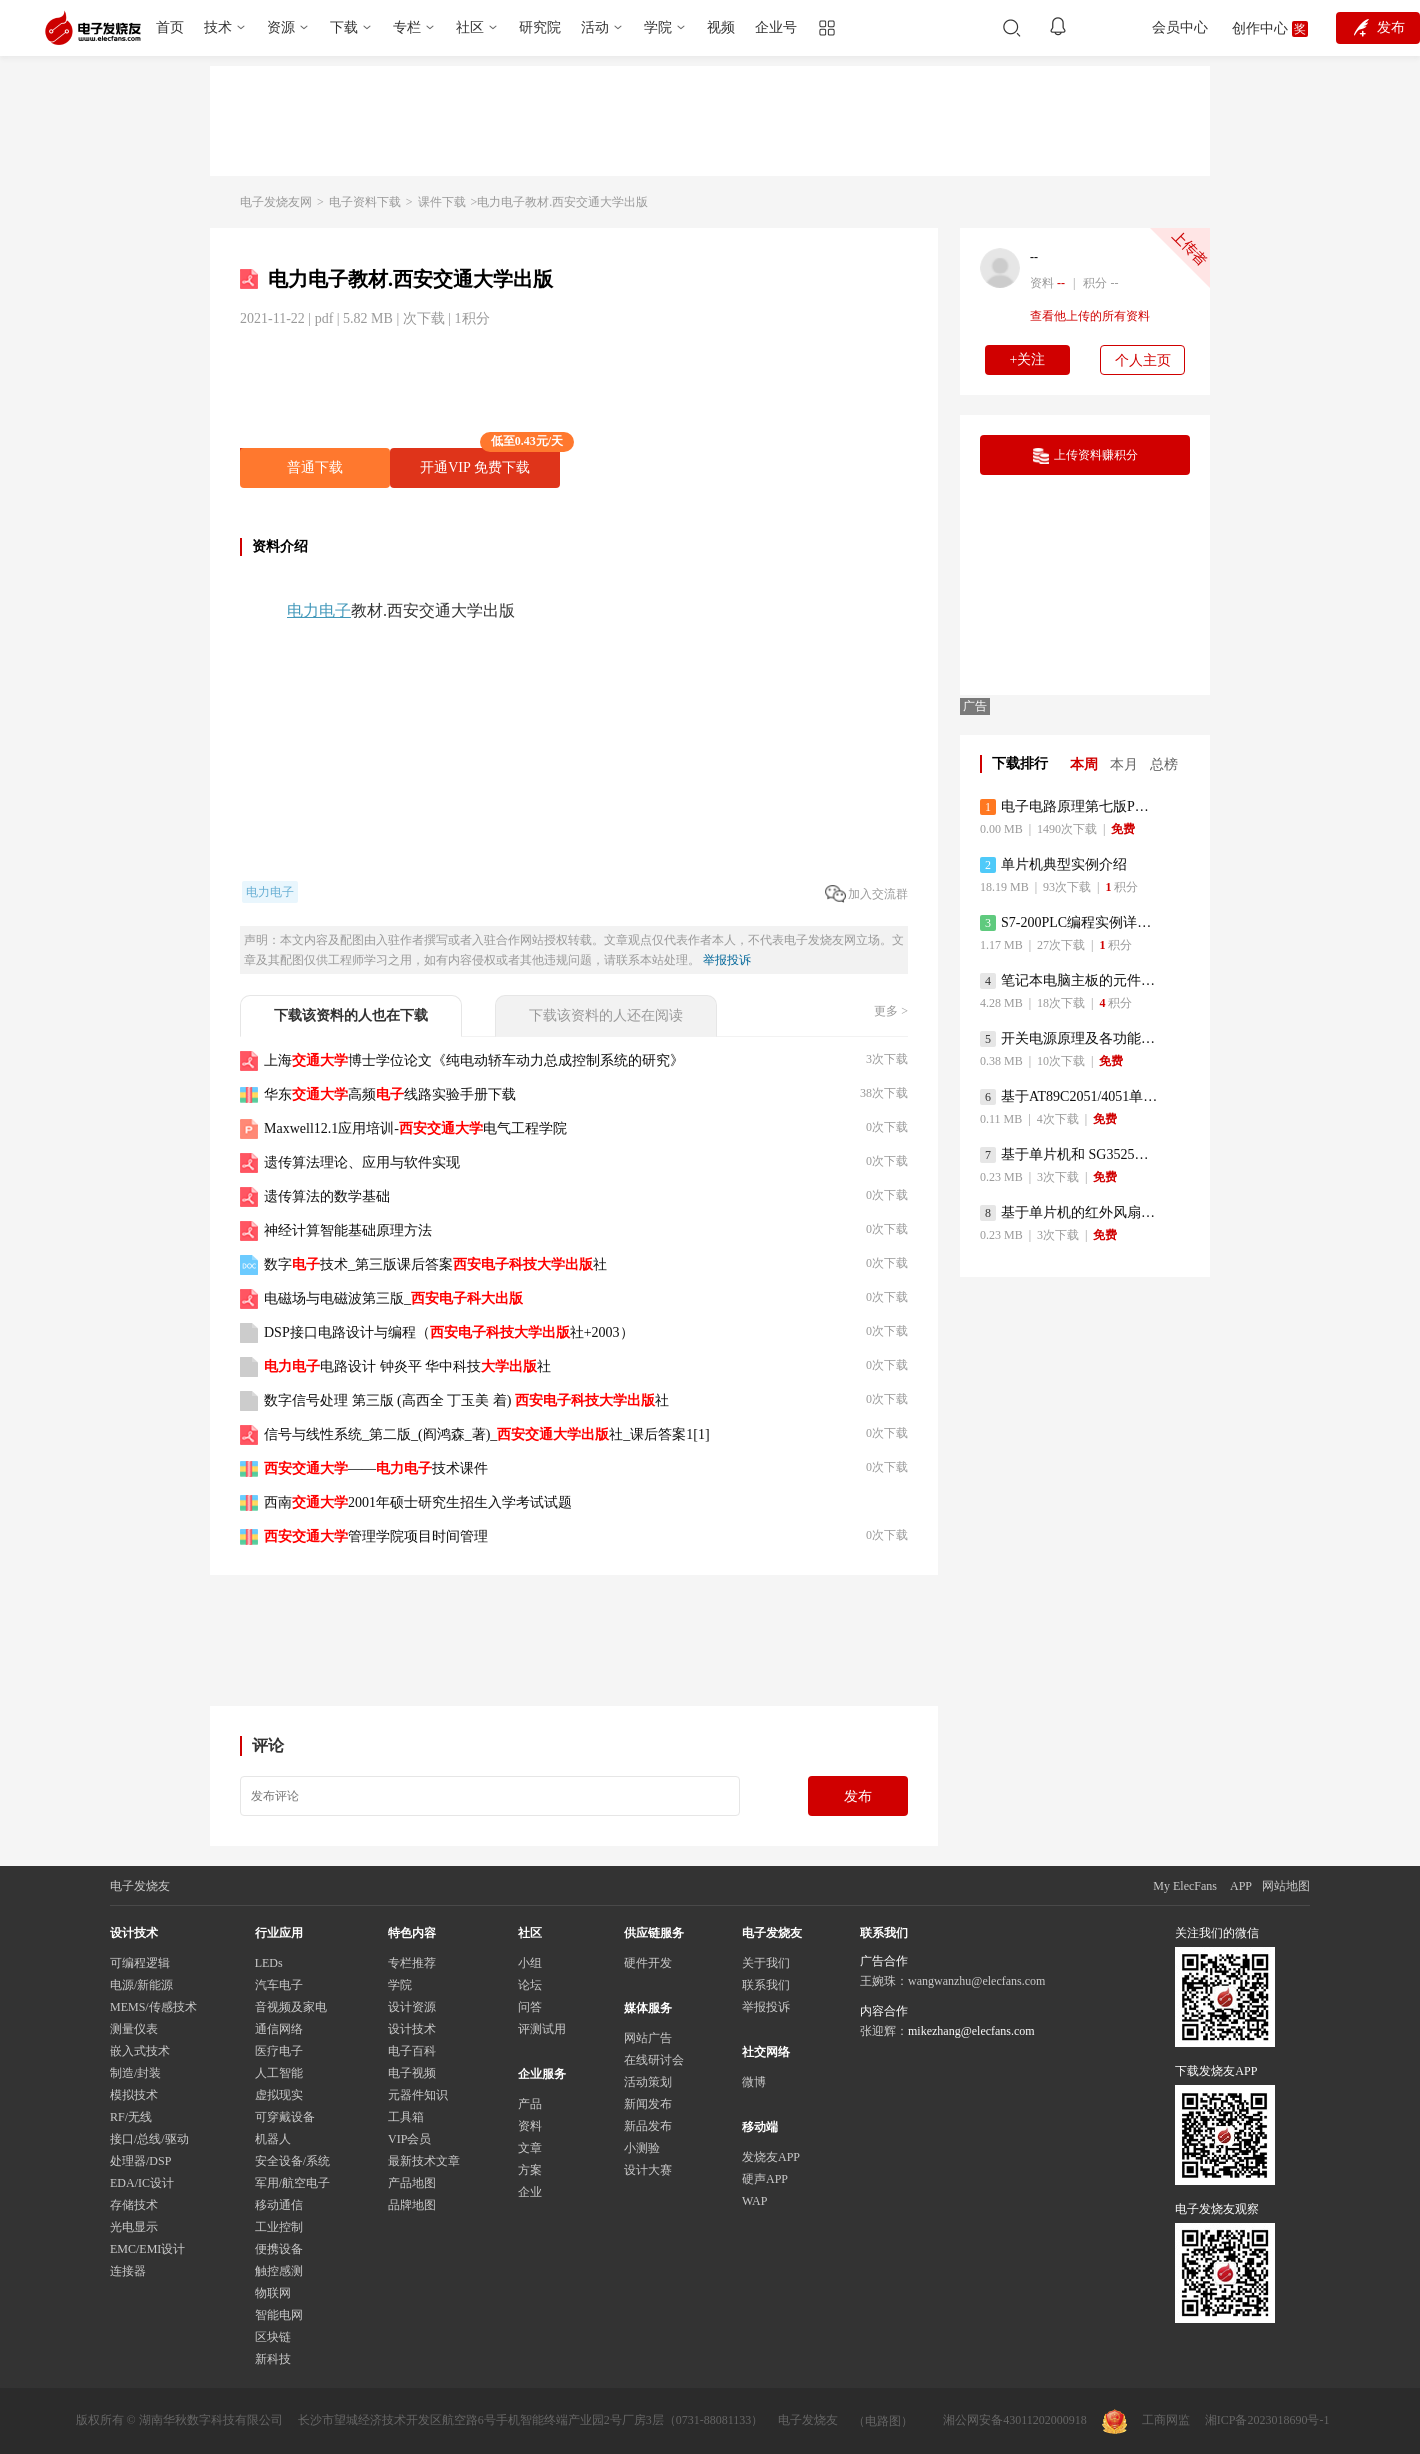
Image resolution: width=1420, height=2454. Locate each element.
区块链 (273, 2337)
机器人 (273, 2139)
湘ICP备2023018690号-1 (1267, 2420)
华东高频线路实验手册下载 (390, 1094)
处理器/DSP (140, 2161)
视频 (721, 27)
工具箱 (406, 2117)
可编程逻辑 (140, 1963)
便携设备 (279, 2249)
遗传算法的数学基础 (327, 1196)
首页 (170, 27)
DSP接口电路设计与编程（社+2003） (449, 1332)
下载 (344, 27)
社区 (470, 27)
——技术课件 (376, 1468)
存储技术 (134, 2205)
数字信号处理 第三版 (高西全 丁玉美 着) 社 (466, 1400)
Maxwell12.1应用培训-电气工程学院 (415, 1128)
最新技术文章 (424, 2161)
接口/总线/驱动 (149, 2139)
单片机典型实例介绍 (1053, 865)
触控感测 (279, 2271)
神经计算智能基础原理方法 (348, 1230)
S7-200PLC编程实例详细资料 (1069, 923)
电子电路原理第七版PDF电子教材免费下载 (1069, 807)
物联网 (273, 2293)
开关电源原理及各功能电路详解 (1069, 1039)
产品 (530, 2104)
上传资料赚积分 (1085, 456)
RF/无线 (131, 2117)
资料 (530, 2126)
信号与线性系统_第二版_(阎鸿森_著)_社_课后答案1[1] (487, 1434)
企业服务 (542, 2074)
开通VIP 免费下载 (490, 461)
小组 (530, 1963)
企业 (530, 2192)
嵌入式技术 (140, 2051)
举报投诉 (727, 960)
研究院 (540, 27)
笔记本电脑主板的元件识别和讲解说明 (1069, 981)
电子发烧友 (808, 2420)
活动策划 (648, 2082)
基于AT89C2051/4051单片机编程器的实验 (1069, 1097)
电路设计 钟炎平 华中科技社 (407, 1366)
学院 (658, 27)
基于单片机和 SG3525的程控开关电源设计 (1069, 1155)
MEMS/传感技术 (153, 2007)
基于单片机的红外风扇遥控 (1069, 1213)
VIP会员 (409, 2139)
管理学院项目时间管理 (376, 1536)
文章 (530, 2148)
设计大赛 (648, 2170)
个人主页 (1143, 360)
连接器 (128, 2271)
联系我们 (766, 1985)
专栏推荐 (412, 1963)
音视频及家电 (291, 2007)
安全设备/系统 (292, 2161)
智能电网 (279, 2315)
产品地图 (412, 2183)
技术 (218, 27)
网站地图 (1286, 1886)
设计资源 (412, 2007)
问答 (530, 2007)
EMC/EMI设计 (147, 2249)
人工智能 (279, 2073)
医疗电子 (279, 2051)
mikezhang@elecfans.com (971, 2031)
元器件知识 (418, 2095)
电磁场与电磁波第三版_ (393, 1298)
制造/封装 (135, 2073)
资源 (281, 27)
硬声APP (765, 2179)
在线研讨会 (654, 2060)
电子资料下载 (365, 202)
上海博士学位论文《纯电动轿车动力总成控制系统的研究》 (474, 1060)
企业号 (776, 27)
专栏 (407, 27)
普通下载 (315, 467)
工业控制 (279, 2227)
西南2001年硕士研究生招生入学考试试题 (418, 1502)
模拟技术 (134, 2095)
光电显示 (134, 2227)
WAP (754, 2201)
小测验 (642, 2148)
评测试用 (542, 2029)
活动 (595, 27)
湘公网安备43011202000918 (1015, 2420)
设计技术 (412, 2029)
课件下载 (442, 202)
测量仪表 (134, 2029)
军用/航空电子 (292, 2183)
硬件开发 (648, 1963)
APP (1241, 1886)
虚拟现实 (279, 2095)
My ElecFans (1185, 1886)
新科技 (273, 2359)
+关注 (1028, 359)
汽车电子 (279, 1985)
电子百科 (412, 2051)
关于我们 (766, 1963)
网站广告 (648, 2038)
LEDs (269, 1963)
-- (1034, 257)
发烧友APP (771, 2157)
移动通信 (279, 2205)
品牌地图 (412, 2205)
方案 (530, 2170)
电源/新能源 (141, 1985)
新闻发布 (648, 2104)
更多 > (891, 1011)
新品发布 (648, 2126)
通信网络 (279, 2029)
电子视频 (412, 2073)
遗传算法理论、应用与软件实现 (362, 1162)
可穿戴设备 (285, 2117)
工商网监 (1146, 2421)
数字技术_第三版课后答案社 (435, 1264)
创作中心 (1260, 28)
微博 (754, 2082)
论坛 (530, 1985)
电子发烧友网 (276, 202)
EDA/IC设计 (142, 2183)
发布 (858, 1796)
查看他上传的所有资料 (1090, 316)
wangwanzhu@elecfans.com (976, 1981)
